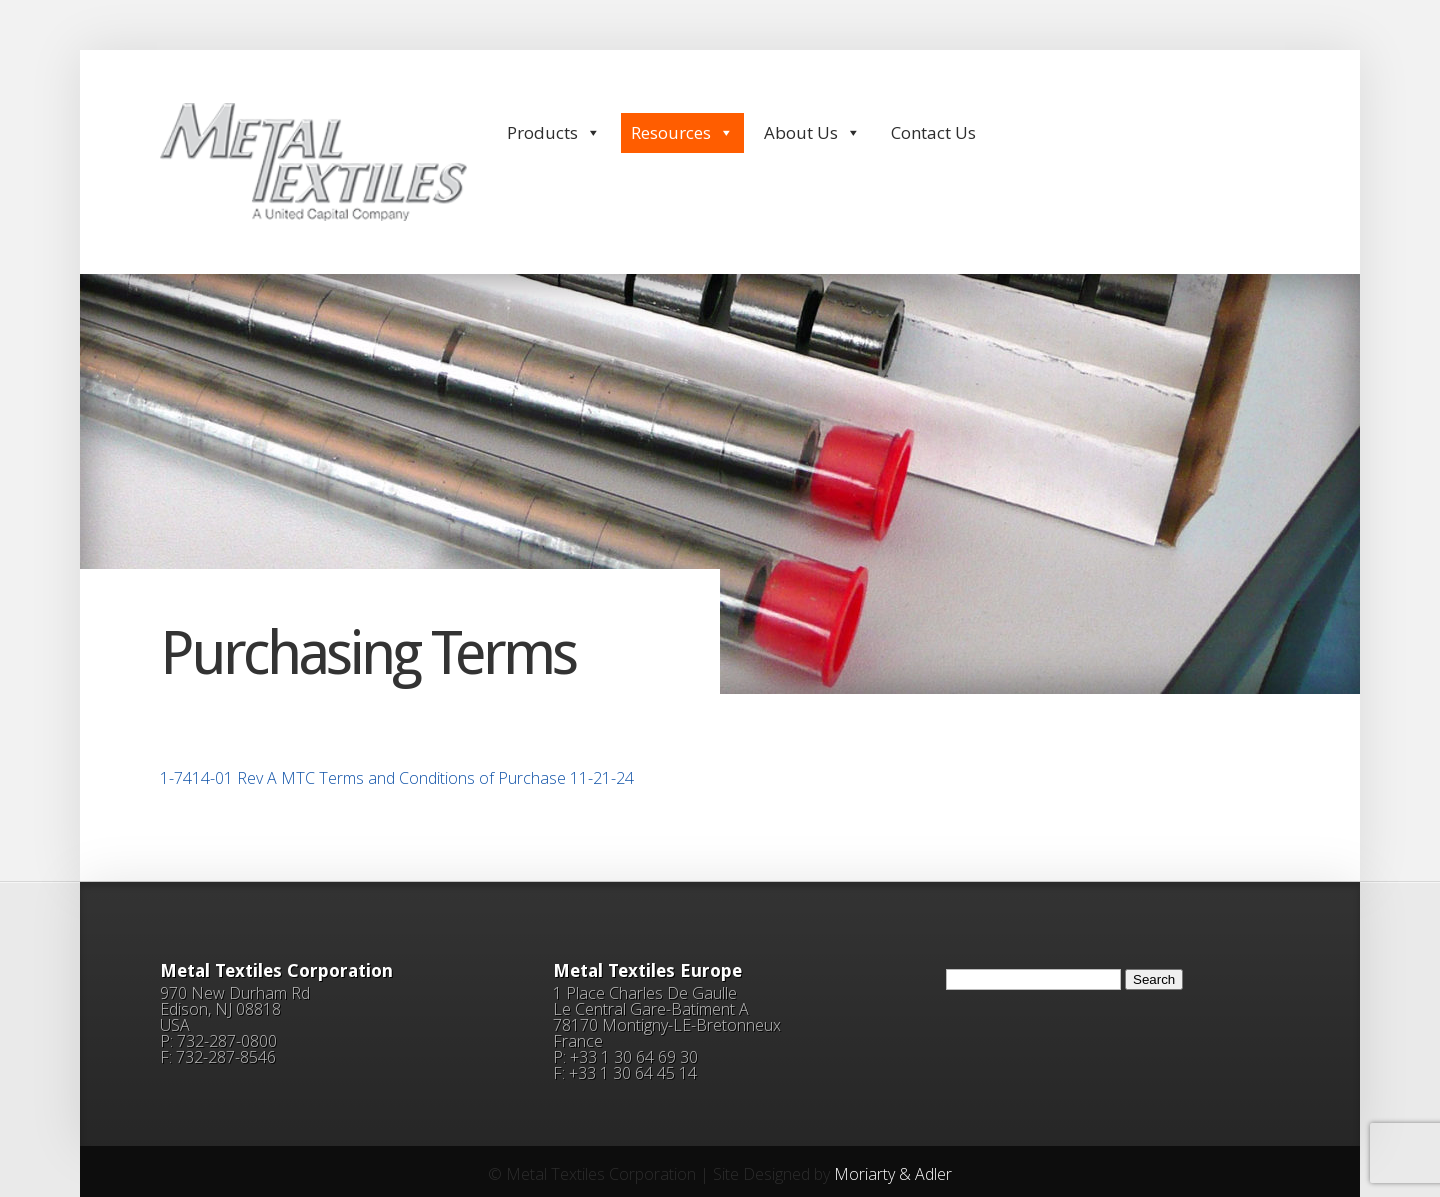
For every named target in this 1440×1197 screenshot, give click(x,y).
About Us (812, 132)
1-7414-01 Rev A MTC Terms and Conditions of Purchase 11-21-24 (397, 778)
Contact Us (933, 132)
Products (554, 132)
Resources (682, 132)
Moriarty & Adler (893, 1174)
